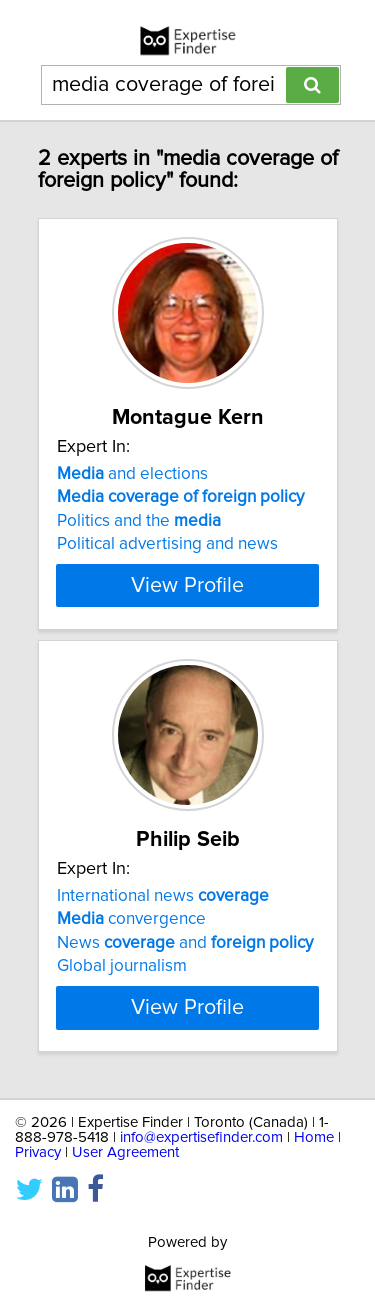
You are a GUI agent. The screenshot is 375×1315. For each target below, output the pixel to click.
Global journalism (122, 966)
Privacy (38, 1152)
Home (314, 1137)
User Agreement (125, 1152)
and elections (132, 474)
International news (163, 896)
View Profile (187, 585)
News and (185, 943)
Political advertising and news (167, 544)
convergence (131, 919)
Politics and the (139, 521)
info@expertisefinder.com (201, 1137)
